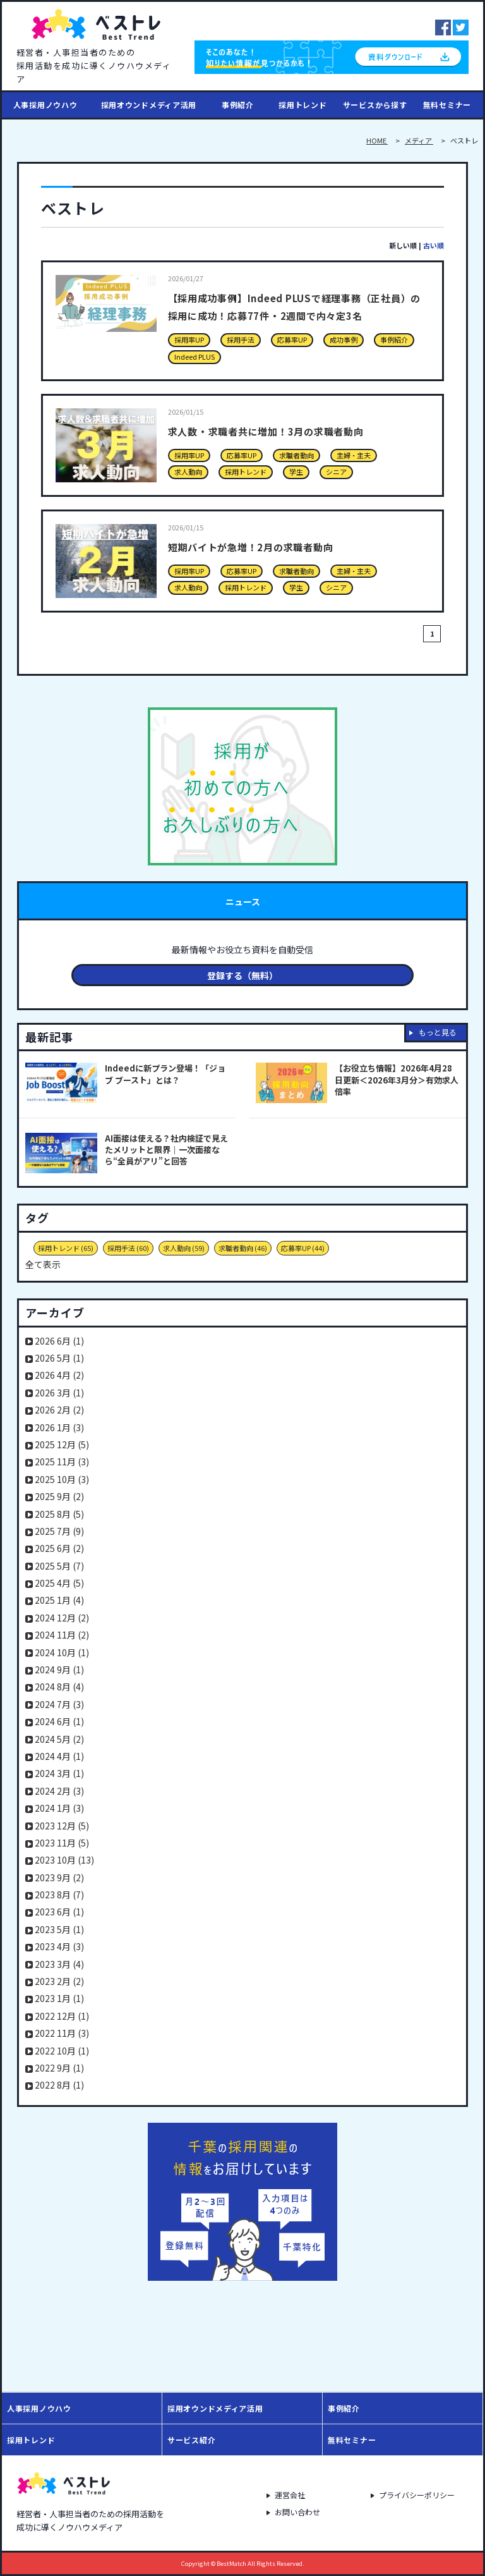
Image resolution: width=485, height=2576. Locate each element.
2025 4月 (59, 1583)
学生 (296, 472)
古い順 (433, 245)
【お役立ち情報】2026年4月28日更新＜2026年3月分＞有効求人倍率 (396, 1080)
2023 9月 (59, 1877)
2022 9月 (59, 2067)
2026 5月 (59, 1358)
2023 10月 (64, 1859)
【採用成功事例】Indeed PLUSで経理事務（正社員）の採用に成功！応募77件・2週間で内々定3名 (298, 314)
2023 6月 (59, 1911)
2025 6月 (59, 1548)
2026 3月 (59, 1392)
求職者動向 (296, 455)
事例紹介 (394, 339)
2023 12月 (62, 1825)
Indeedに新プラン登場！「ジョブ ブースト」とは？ (165, 1074)
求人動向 (188, 472)
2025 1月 (59, 1600)
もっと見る (438, 1032)
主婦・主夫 (354, 455)
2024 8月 (59, 1686)
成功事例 (343, 339)
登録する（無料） (242, 975)
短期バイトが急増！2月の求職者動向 (278, 546)
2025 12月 (62, 1444)
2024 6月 (59, 1721)
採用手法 (240, 339)
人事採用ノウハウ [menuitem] (45, 104)
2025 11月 (62, 1461)
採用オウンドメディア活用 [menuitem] (149, 104)
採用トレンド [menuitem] (302, 104)
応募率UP (292, 339)
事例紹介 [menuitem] (238, 104)
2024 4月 (59, 1756)
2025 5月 (59, 1566)
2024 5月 (59, 1739)
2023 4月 (59, 1946)
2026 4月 (59, 1375)
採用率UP (189, 339)
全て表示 (43, 1264)
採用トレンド (245, 472)
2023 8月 (59, 1894)
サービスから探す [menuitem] (375, 104)
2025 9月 (59, 1496)
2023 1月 (59, 1998)
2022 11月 (62, 2033)
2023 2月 (59, 1981)
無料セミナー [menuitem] (447, 104)
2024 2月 (59, 1791)
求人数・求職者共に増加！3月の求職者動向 (298, 430)
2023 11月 (62, 1842)
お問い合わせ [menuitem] (296, 2513)
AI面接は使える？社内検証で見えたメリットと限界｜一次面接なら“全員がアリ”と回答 (166, 1150)
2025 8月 (59, 1514)
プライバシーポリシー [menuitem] (420, 2493)
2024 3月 (59, 1773)
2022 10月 (62, 2050)
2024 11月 (62, 1634)
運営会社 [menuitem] (287, 2493)
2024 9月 (59, 1669)
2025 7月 (59, 1531)
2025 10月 (62, 1479)
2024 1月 (59, 1808)
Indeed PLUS (194, 356)
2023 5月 (59, 1929)
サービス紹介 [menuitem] (191, 2439)
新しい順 (403, 245)
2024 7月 (59, 1704)
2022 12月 (62, 2016)
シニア (336, 472)
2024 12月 (62, 1617)
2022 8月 (59, 2085)
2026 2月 (59, 1409)
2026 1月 (59, 1427)
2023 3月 (59, 1964)
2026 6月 (59, 1340)
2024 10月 (62, 1652)
